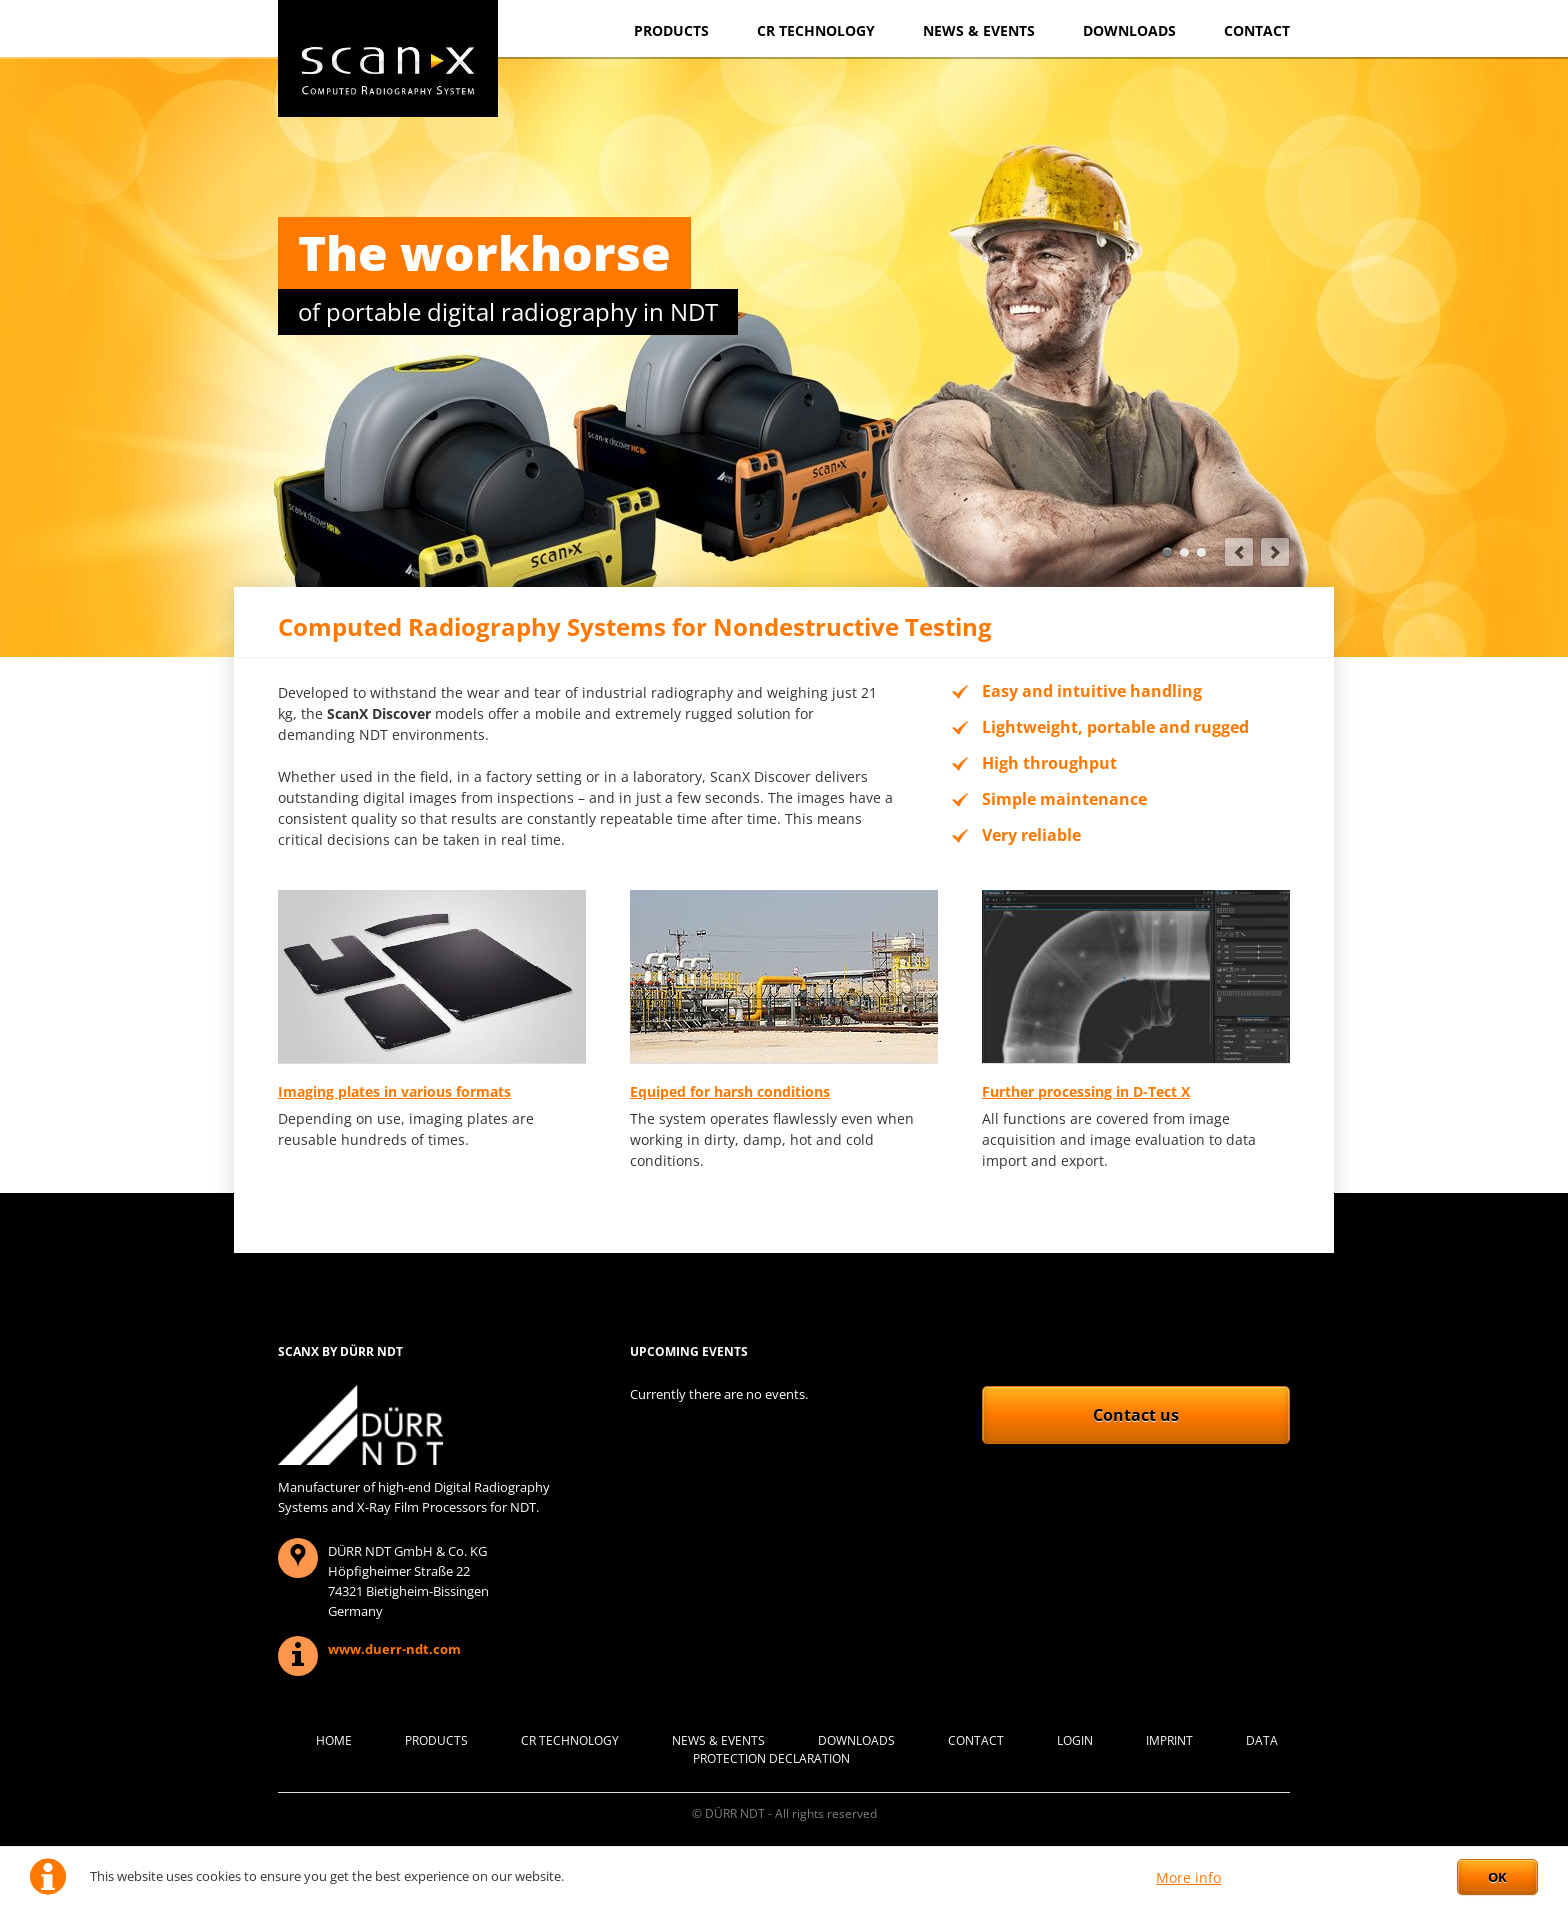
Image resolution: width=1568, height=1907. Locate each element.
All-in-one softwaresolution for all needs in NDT (1184, 552)
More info (1188, 1877)
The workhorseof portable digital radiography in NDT (1167, 552)
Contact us (1136, 1415)
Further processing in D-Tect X (1086, 1091)
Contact (1257, 30)
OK (1497, 1877)
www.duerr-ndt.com (394, 1649)
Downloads (1129, 30)
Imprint (1169, 1740)
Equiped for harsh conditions (730, 1091)
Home (334, 1740)
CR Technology (816, 30)
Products (671, 30)
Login (1075, 1740)
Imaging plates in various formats (394, 1091)
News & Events (979, 30)
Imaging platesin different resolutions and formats (1201, 552)
